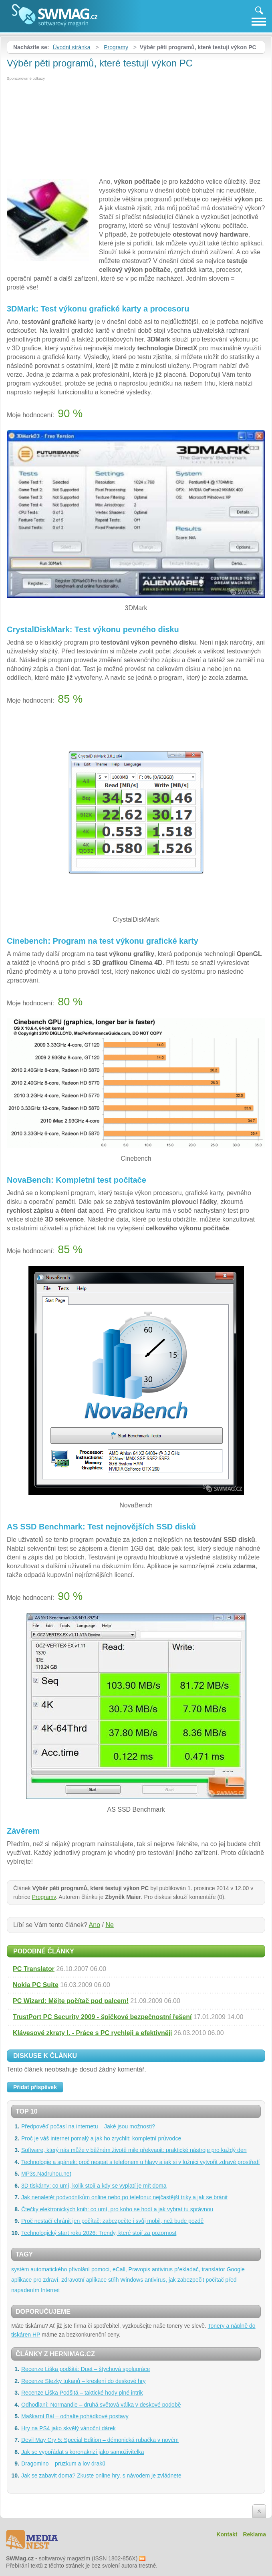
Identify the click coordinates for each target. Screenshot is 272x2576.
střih (113, 2280)
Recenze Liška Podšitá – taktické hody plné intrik (82, 2392)
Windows (131, 2280)
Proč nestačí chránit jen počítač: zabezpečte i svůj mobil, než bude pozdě (112, 2221)
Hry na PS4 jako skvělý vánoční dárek (68, 2428)
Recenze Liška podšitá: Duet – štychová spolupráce (85, 2369)
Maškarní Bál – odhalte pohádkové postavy (75, 2416)
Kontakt (226, 2534)
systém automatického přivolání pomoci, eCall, (69, 2269)
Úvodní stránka (71, 47)
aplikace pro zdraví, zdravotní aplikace (59, 2280)
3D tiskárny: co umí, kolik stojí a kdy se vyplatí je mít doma (94, 2185)
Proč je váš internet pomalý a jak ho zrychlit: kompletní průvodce (101, 2138)
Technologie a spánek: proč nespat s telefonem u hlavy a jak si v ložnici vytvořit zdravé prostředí (140, 2162)
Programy (116, 47)
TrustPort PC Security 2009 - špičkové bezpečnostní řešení (102, 2016)
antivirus (162, 2269)
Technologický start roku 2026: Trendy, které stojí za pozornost (98, 2233)
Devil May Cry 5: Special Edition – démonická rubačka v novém (100, 2440)
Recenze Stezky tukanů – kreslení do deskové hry (83, 2381)
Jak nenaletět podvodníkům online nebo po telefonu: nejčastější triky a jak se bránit (124, 2197)
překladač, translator (199, 2269)
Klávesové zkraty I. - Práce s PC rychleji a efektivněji (92, 2032)
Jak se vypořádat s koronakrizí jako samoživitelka (82, 2452)
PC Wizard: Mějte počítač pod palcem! (71, 2000)
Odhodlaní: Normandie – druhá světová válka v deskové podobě (101, 2404)
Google (236, 2269)
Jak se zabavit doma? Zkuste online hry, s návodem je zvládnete (101, 2475)
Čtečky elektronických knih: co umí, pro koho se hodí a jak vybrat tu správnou (117, 2209)
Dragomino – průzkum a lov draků (63, 2463)
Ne (109, 1924)
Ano (94, 1924)
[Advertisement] (136, 129)
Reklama (254, 2534)
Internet (50, 2290)
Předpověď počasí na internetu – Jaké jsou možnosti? (88, 2126)
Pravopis (139, 2269)
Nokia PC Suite (35, 1984)
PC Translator (33, 1968)
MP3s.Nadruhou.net (46, 2173)
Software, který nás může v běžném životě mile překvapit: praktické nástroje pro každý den (134, 2150)
